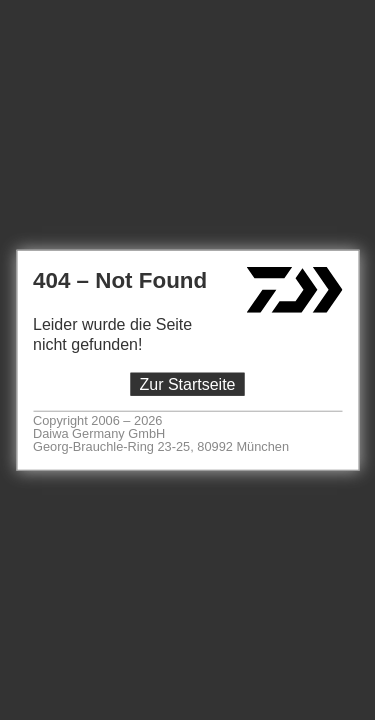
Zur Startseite (187, 384)
